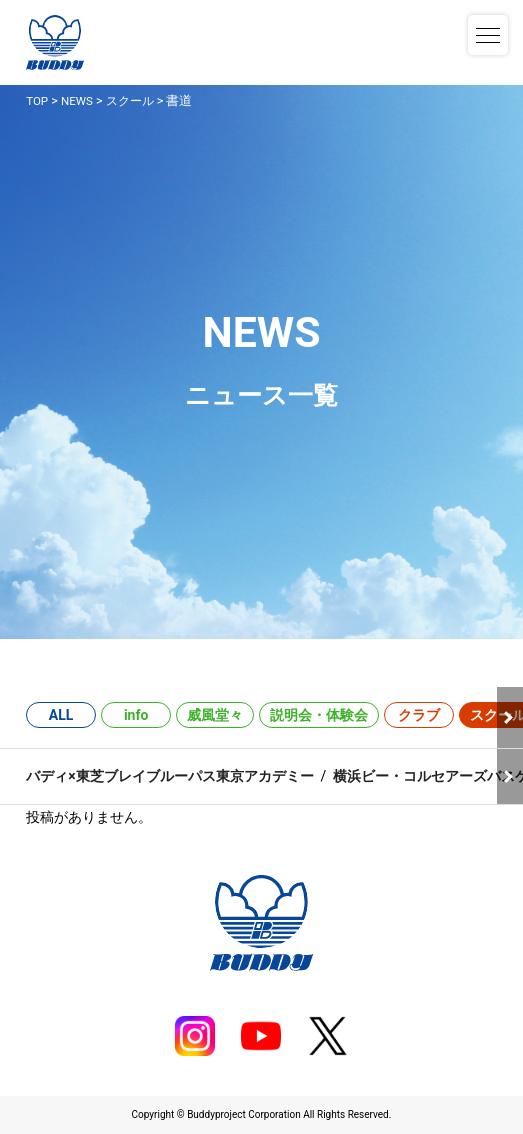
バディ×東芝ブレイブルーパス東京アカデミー (169, 776)
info (136, 715)
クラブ (419, 715)
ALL (61, 715)
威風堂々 (215, 715)
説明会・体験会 (319, 715)
